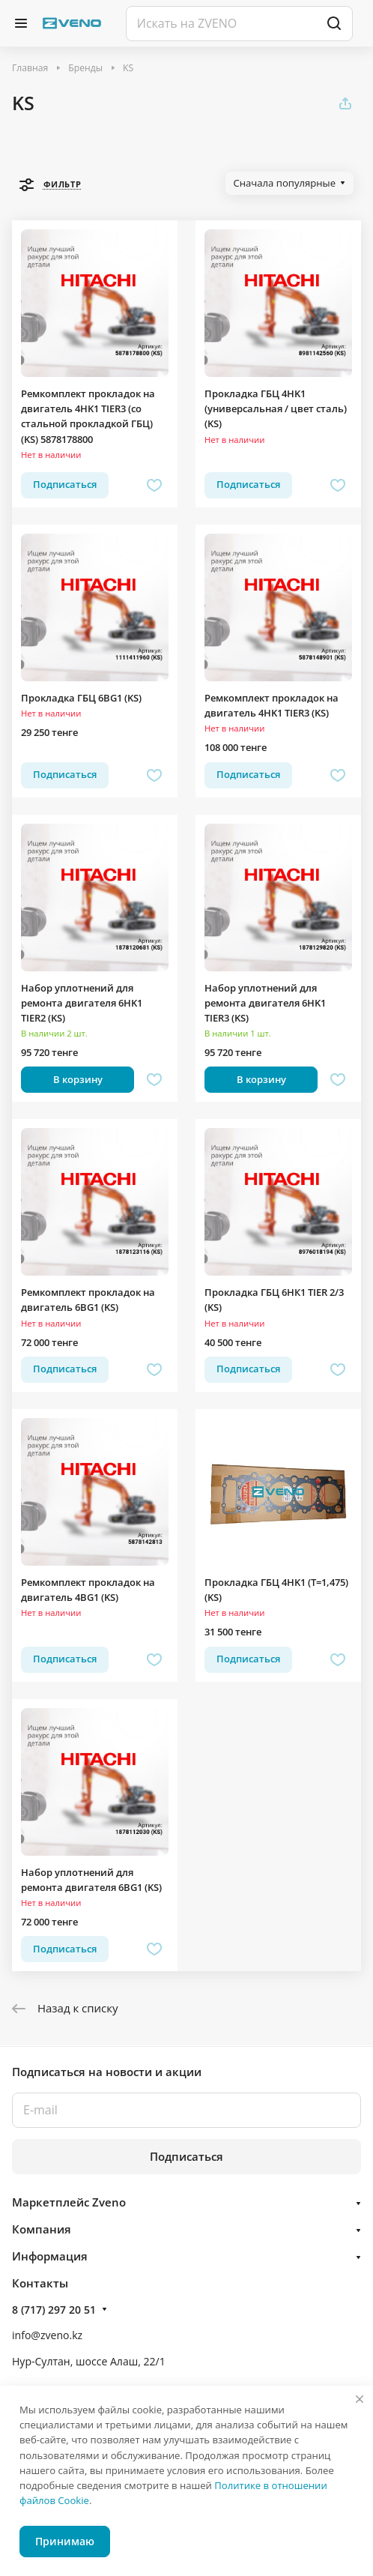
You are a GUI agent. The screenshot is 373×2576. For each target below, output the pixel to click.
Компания (41, 2228)
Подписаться (186, 2156)
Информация (50, 2255)
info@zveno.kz (47, 2335)
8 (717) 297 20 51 (54, 2309)
